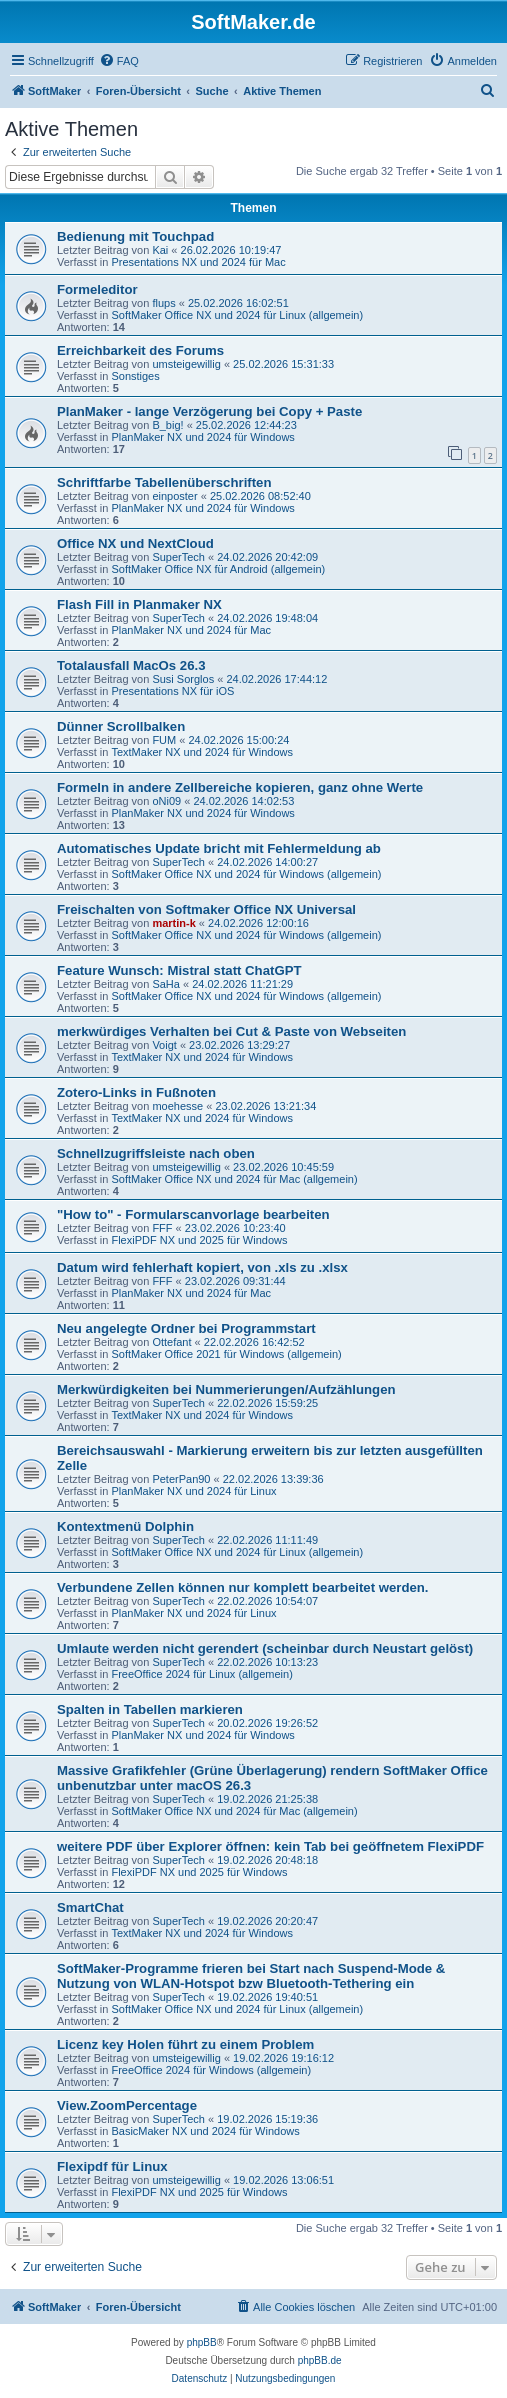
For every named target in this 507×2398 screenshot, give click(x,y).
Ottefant (171, 1342)
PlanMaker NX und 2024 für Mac (191, 630)
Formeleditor (97, 289)
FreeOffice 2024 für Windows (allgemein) (211, 2070)
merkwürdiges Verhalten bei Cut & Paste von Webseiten (231, 1031)
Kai (160, 250)
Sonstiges (135, 376)
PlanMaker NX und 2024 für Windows (202, 437)
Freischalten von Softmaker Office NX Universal (206, 909)
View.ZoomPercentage (127, 2105)
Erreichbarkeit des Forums (140, 350)
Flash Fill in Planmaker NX (139, 604)
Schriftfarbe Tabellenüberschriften (164, 482)
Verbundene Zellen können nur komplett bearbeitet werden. (243, 1587)
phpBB (202, 2342)
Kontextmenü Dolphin (125, 1526)
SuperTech (178, 557)
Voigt (164, 1045)
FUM (164, 740)
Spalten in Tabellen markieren (150, 1709)
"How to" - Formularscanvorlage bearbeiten (193, 1214)
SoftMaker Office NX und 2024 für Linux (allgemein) (237, 315)
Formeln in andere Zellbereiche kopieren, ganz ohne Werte (240, 787)
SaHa (166, 984)
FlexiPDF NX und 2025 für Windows (199, 1240)
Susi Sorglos (183, 679)
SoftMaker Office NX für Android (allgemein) (218, 569)
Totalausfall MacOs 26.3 (131, 665)
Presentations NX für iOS (172, 691)
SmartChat (90, 1907)
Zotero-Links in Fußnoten (136, 1092)
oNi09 (166, 801)
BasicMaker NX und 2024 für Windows (205, 2131)
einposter (174, 496)
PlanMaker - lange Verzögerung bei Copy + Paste (209, 411)
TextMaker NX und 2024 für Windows (202, 752)
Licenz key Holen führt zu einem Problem (185, 2044)
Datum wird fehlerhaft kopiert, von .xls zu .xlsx (202, 1267)
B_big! (167, 425)
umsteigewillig (186, 364)
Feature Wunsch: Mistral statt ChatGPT (179, 970)
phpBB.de (320, 2360)
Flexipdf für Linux (112, 2166)
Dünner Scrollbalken (121, 726)
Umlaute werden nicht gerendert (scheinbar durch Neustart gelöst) (265, 1648)
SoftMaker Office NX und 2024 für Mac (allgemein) (234, 1179)
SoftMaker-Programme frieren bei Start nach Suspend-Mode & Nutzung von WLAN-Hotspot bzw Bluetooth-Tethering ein (251, 1976)
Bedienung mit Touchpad (135, 236)
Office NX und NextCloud (135, 543)
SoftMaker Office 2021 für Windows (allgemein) (226, 1354)
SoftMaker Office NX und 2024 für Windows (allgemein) (246, 874)
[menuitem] (119, 61)
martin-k (173, 923)
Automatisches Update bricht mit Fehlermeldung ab (219, 848)
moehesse (177, 1106)
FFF (162, 1228)
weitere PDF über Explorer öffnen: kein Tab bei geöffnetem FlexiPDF (270, 1846)
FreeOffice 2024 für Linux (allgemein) (201, 1674)
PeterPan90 (181, 1479)
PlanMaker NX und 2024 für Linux (193, 1491)
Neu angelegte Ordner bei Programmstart (186, 1328)
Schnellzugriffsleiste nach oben (156, 1153)
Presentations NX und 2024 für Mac (198, 262)
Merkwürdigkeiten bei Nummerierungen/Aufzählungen (226, 1389)
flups (163, 303)
